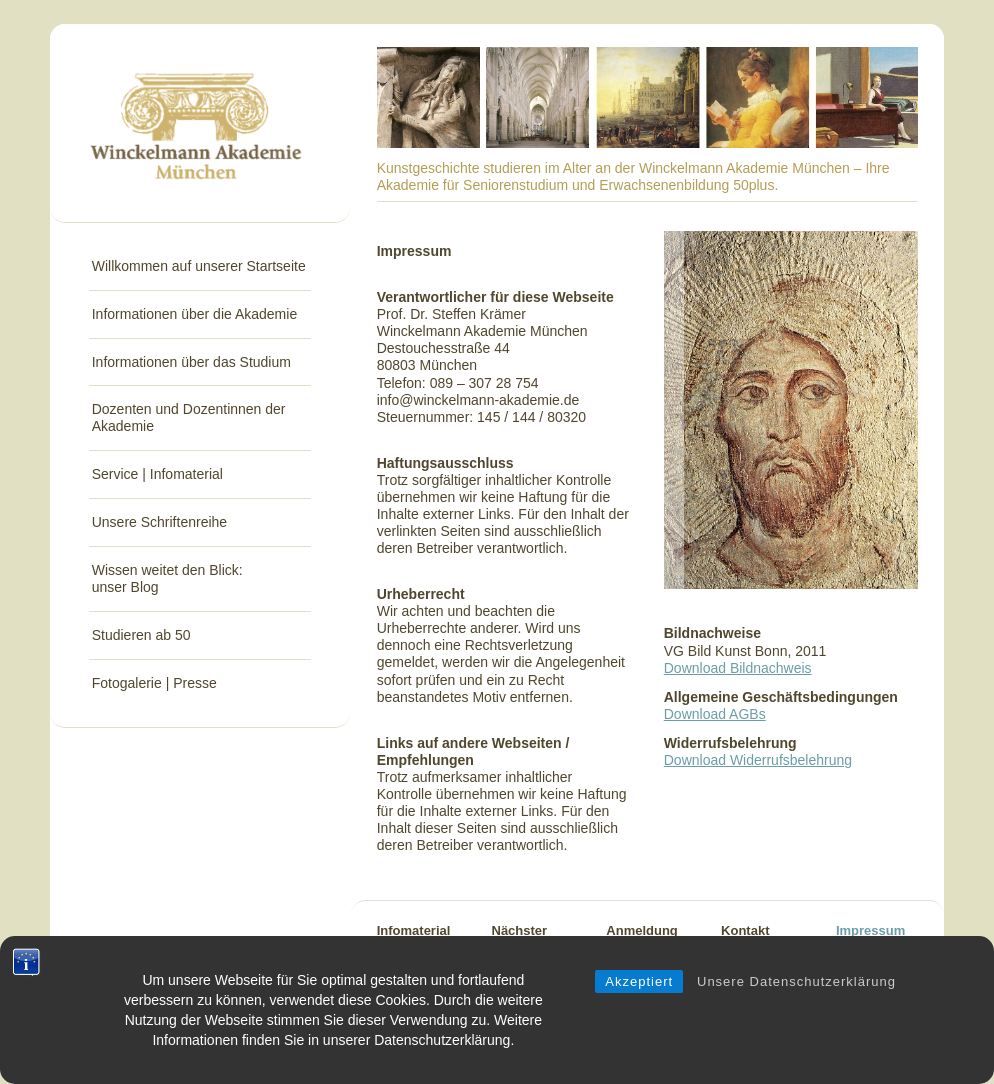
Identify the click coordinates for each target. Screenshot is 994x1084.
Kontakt (745, 930)
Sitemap (861, 953)
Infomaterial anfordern (414, 942)
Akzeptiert (639, 1000)
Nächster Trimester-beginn (523, 953)
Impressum (870, 930)
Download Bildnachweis (738, 668)
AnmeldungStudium (642, 942)
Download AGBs (715, 714)
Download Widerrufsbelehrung (758, 760)
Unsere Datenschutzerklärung (796, 1000)
